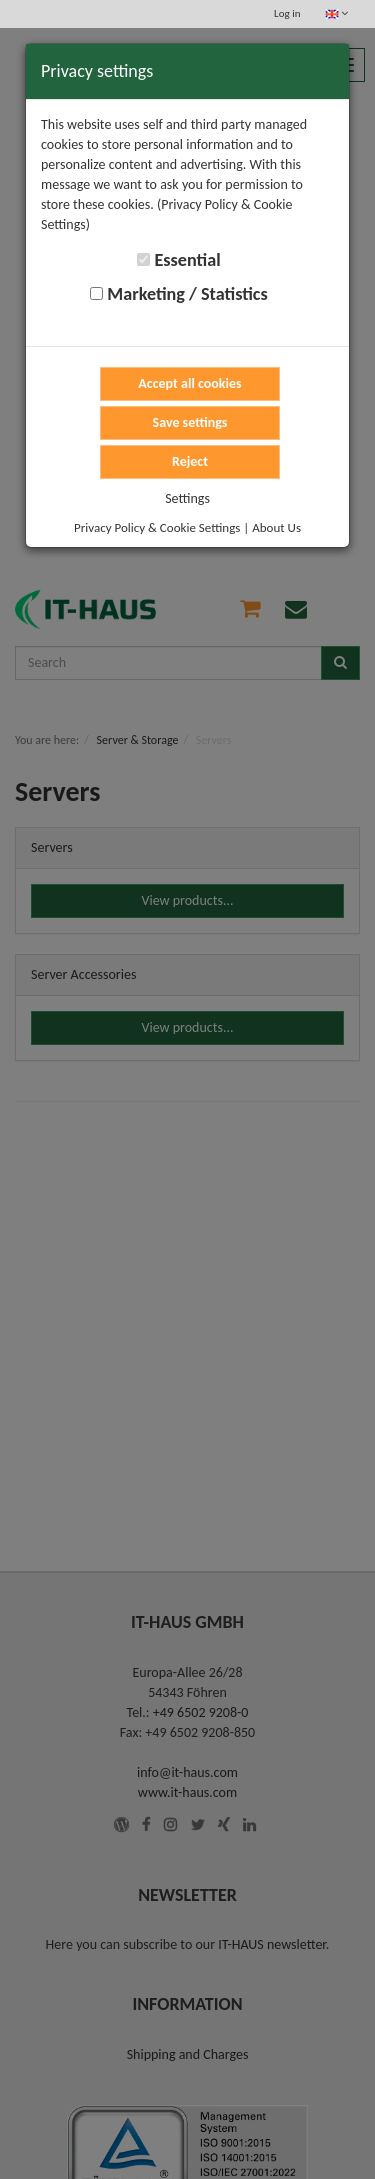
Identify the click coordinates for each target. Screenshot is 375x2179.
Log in (287, 13)
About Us (276, 527)
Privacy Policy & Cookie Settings (157, 527)
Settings (187, 498)
